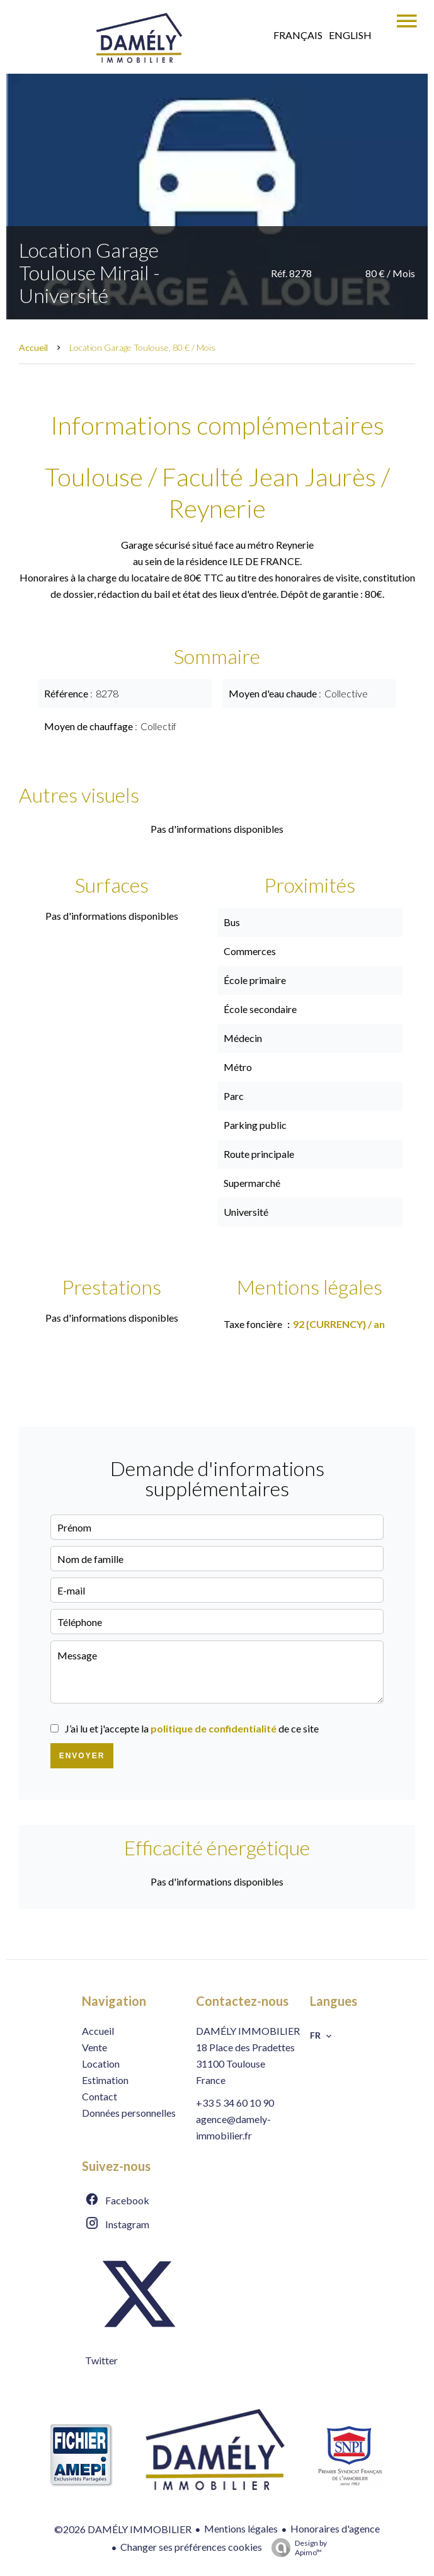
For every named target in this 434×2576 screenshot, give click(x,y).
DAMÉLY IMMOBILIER (248, 2031)
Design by (296, 2547)
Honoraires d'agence (335, 2528)
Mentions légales (241, 2528)
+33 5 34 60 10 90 (235, 2103)
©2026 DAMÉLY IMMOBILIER (122, 2529)
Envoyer (82, 1755)
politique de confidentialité (214, 1728)
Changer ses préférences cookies (191, 2547)
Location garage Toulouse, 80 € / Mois (142, 347)
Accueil (33, 347)
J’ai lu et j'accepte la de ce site (192, 1728)
